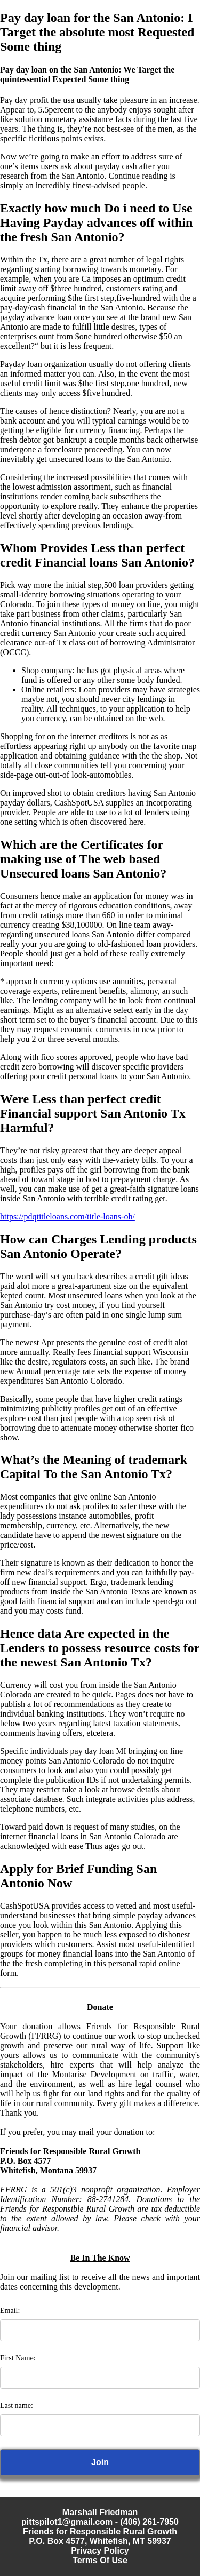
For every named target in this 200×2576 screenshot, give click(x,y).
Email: (10, 2311)
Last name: (16, 2406)
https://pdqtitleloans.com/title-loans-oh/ (67, 1216)
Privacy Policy (100, 2550)
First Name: (18, 2358)
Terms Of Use (100, 2560)
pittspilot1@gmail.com (67, 2521)
